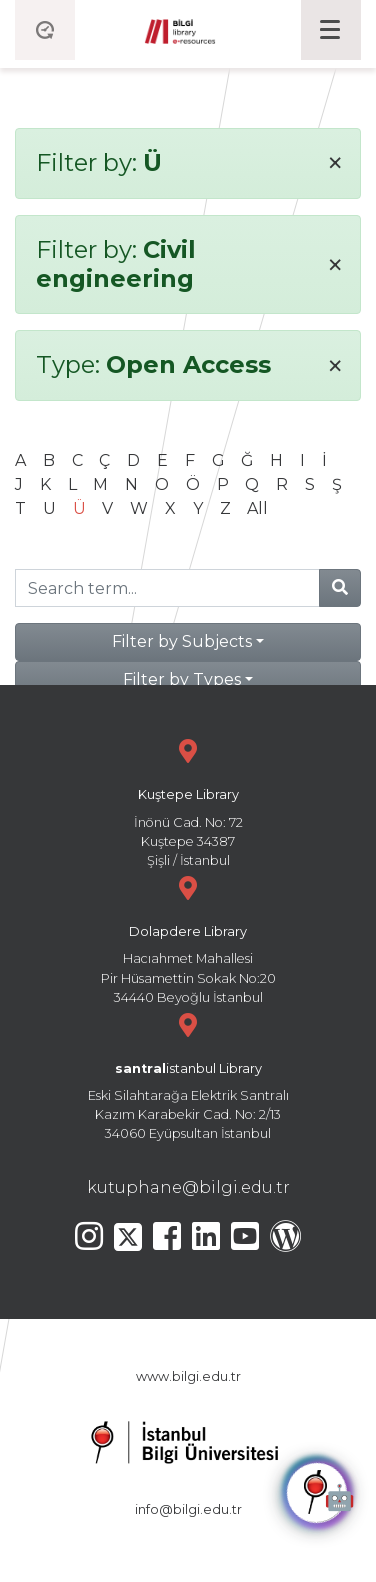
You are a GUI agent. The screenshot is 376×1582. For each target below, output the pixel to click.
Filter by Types (182, 679)
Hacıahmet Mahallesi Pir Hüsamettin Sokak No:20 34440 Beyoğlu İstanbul (188, 937)
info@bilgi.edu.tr (188, 1509)
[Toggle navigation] (331, 30)
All (257, 508)
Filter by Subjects (182, 641)
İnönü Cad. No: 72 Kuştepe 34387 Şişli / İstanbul (188, 800)
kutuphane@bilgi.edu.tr (188, 1187)
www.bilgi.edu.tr (188, 1376)
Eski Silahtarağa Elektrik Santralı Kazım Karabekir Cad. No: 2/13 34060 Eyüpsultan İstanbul (188, 1074)
